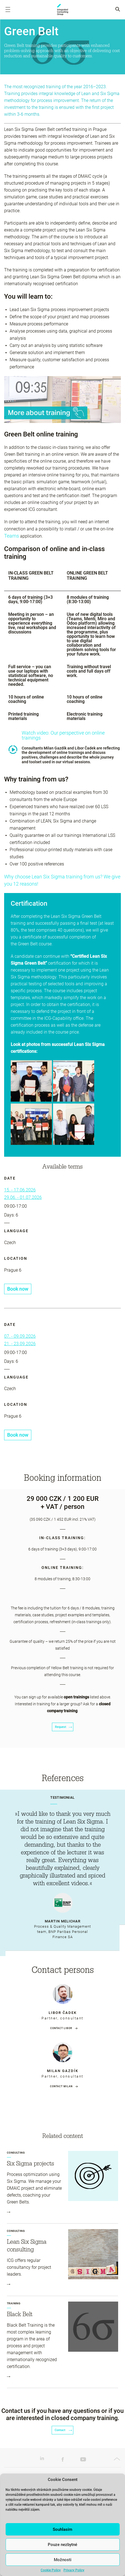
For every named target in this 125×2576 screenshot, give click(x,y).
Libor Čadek (63, 2012)
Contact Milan (61, 2086)
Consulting (16, 2152)
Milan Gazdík (62, 2071)
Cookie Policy (51, 2570)
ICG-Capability (62, 9)
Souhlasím (62, 2529)
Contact (62, 2430)
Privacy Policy (73, 2570)
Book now (17, 1289)
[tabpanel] (62, 1870)
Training (13, 2303)
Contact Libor (61, 2028)
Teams (11, 536)
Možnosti (62, 2559)
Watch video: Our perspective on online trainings (63, 735)
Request (62, 1727)
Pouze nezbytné (62, 2544)
